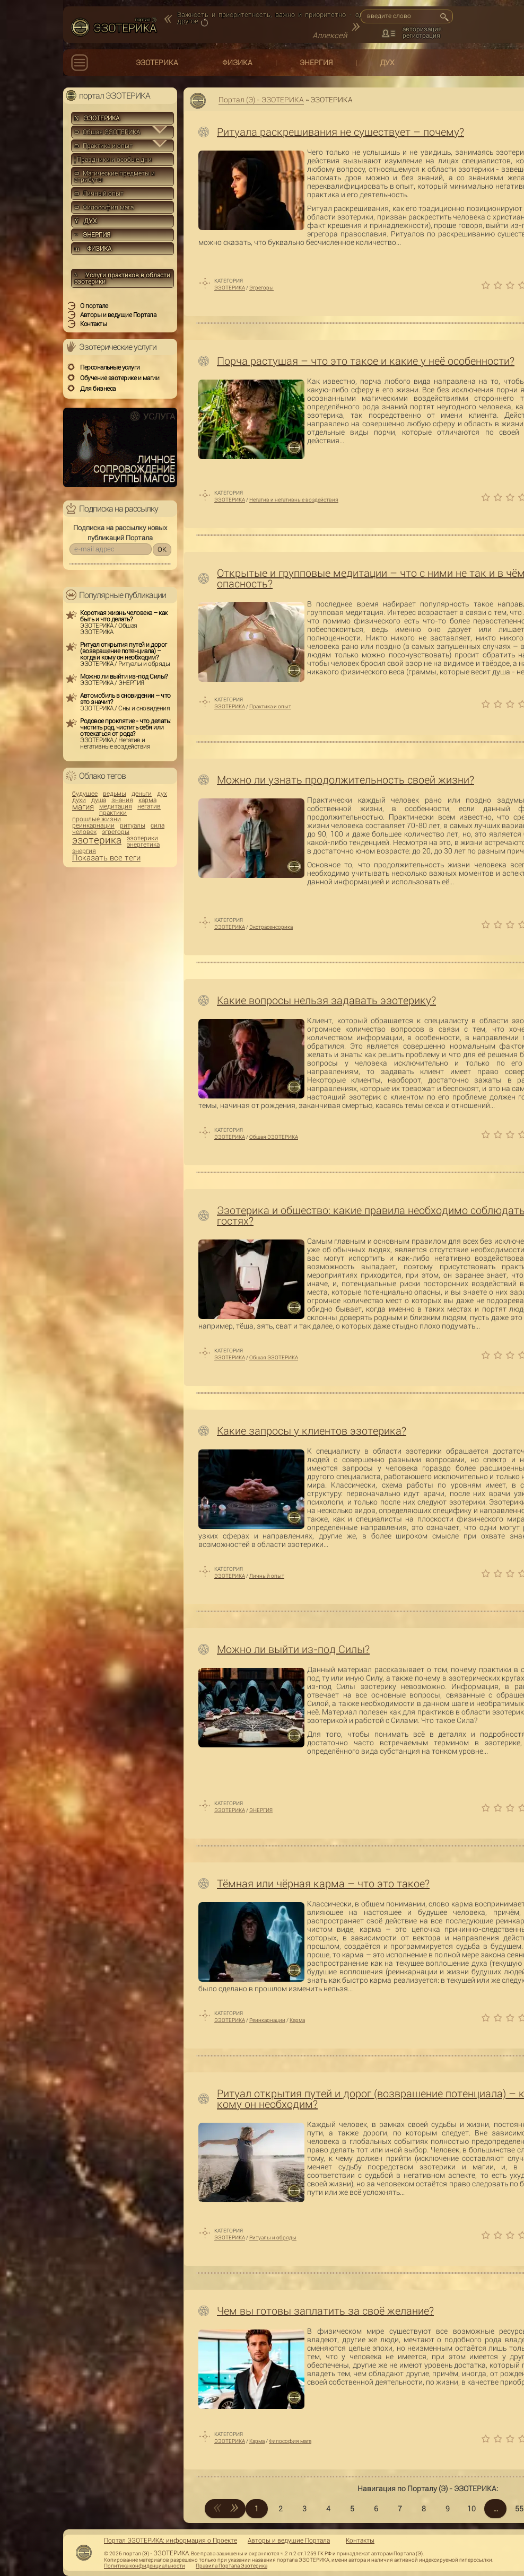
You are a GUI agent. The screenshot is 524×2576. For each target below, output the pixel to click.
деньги (142, 793)
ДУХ (387, 62)
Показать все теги (106, 858)
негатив (149, 806)
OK (162, 549)
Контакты (360, 2540)
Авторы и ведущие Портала (289, 2540)
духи (79, 800)
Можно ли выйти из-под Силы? (293, 1649)
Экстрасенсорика (271, 927)
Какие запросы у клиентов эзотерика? (311, 1431)
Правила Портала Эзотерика (231, 2566)
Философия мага (290, 2441)
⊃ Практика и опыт (103, 146)
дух (162, 793)
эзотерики (142, 838)
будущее (85, 793)
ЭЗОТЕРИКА (157, 62)
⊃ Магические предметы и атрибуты (114, 176)
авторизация (422, 29)
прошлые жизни (96, 819)
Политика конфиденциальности (144, 2566)
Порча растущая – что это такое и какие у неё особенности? (365, 361)
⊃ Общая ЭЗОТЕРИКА (107, 132)
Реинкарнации (267, 2020)
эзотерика (96, 840)
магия (83, 807)
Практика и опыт (270, 706)
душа (98, 800)
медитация (115, 806)
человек (84, 832)
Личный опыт (266, 1576)
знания (122, 800)
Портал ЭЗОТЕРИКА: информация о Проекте (170, 2540)
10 (471, 2508)
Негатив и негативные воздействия (293, 500)
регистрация (421, 35)
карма (147, 800)
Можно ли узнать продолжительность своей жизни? (345, 779)
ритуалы (132, 825)
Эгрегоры (261, 288)
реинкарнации (93, 825)
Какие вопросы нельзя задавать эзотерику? (326, 1000)
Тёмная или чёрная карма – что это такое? (323, 1883)
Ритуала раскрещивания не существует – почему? (340, 132)
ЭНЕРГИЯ (316, 62)
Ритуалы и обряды (272, 2237)
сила (157, 825)
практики (113, 813)
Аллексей (329, 35)
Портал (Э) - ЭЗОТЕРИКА (261, 99)
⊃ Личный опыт (99, 193)
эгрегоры (115, 832)
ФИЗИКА (237, 62)
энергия (84, 851)
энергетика (143, 844)
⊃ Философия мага (104, 207)
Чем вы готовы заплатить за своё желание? (325, 2311)
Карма (297, 2020)
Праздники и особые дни (113, 159)
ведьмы (114, 793)
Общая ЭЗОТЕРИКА (273, 1137)
